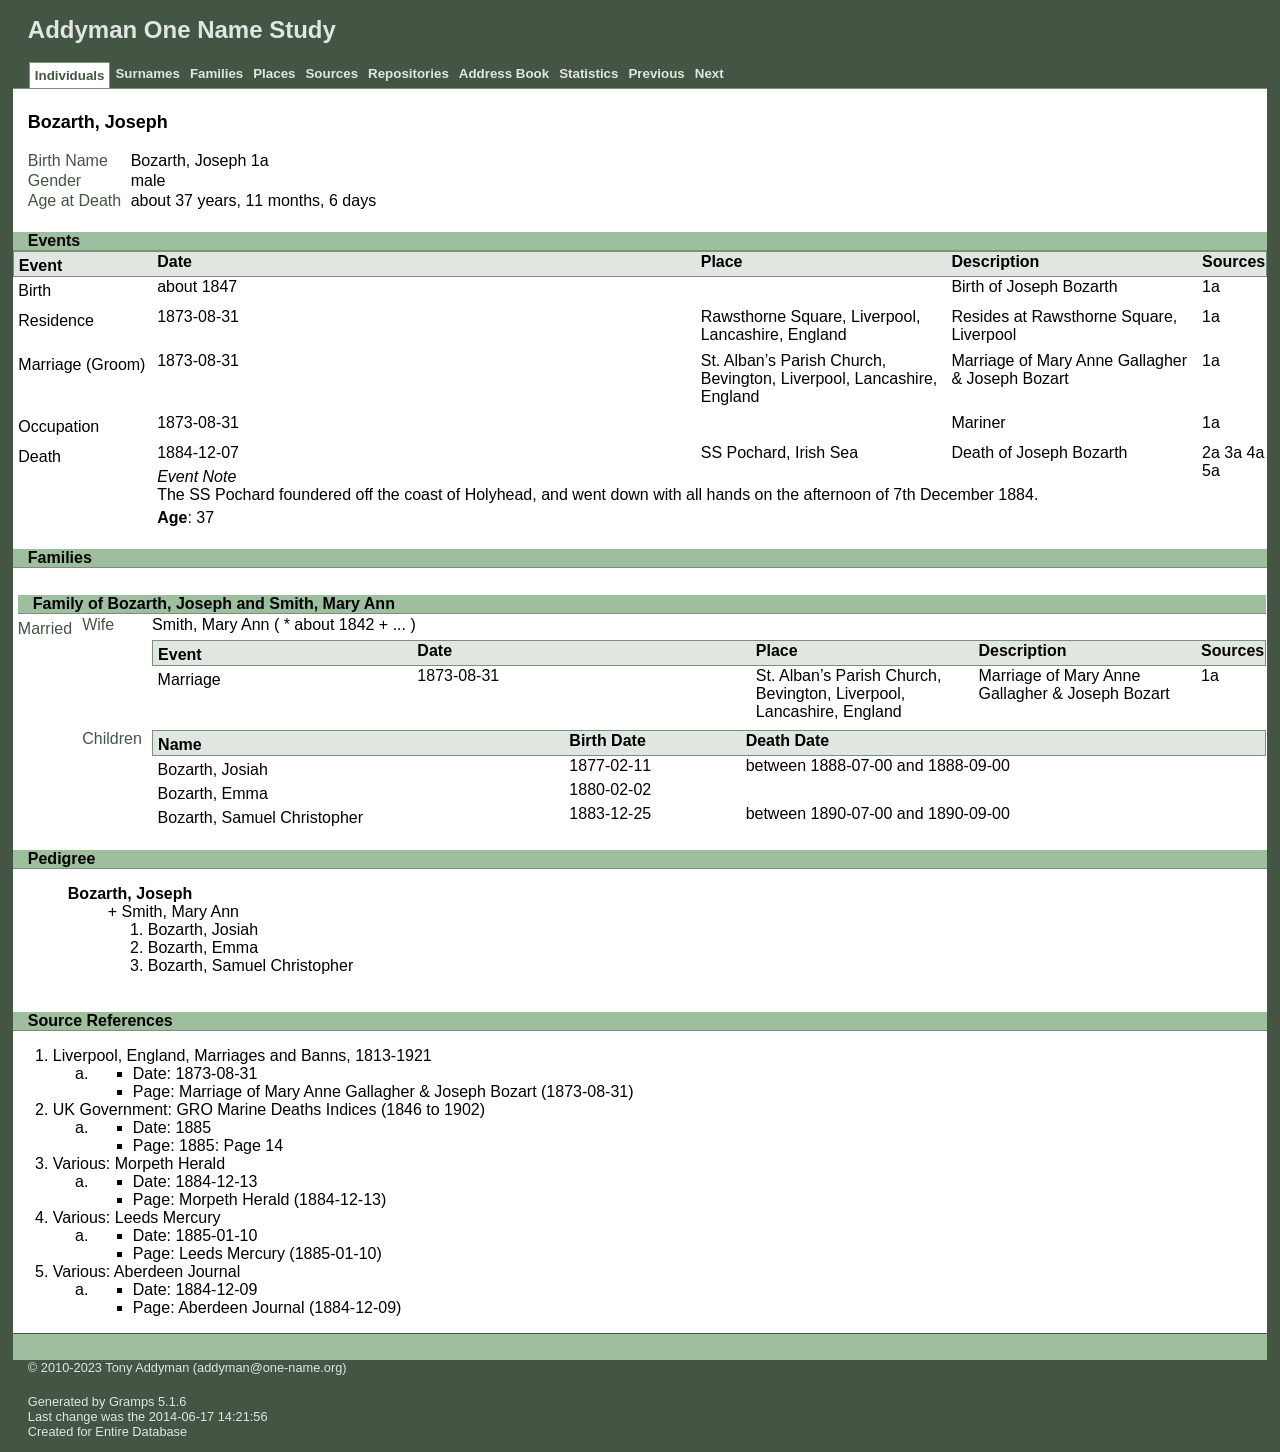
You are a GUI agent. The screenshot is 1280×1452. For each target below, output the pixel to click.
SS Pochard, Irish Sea (779, 452)
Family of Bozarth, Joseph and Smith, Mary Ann (214, 603)
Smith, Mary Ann (210, 624)
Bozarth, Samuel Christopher (260, 817)
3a (1233, 452)
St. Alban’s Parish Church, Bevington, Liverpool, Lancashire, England (819, 378)
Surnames (147, 73)
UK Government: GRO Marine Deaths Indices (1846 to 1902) (269, 1109)
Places (274, 73)
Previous (656, 73)
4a (1256, 452)
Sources (331, 73)
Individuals (70, 75)
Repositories (408, 73)
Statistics (588, 73)
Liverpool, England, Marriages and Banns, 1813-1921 (242, 1055)
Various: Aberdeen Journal (146, 1271)
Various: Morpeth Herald (139, 1163)
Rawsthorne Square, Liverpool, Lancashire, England (811, 325)
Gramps (132, 1401)
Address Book (504, 73)
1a (260, 160)
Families (216, 73)
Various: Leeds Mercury (137, 1217)
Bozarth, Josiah (213, 769)
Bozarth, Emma (213, 793)
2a (1211, 452)
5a (1211, 470)
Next (709, 73)
